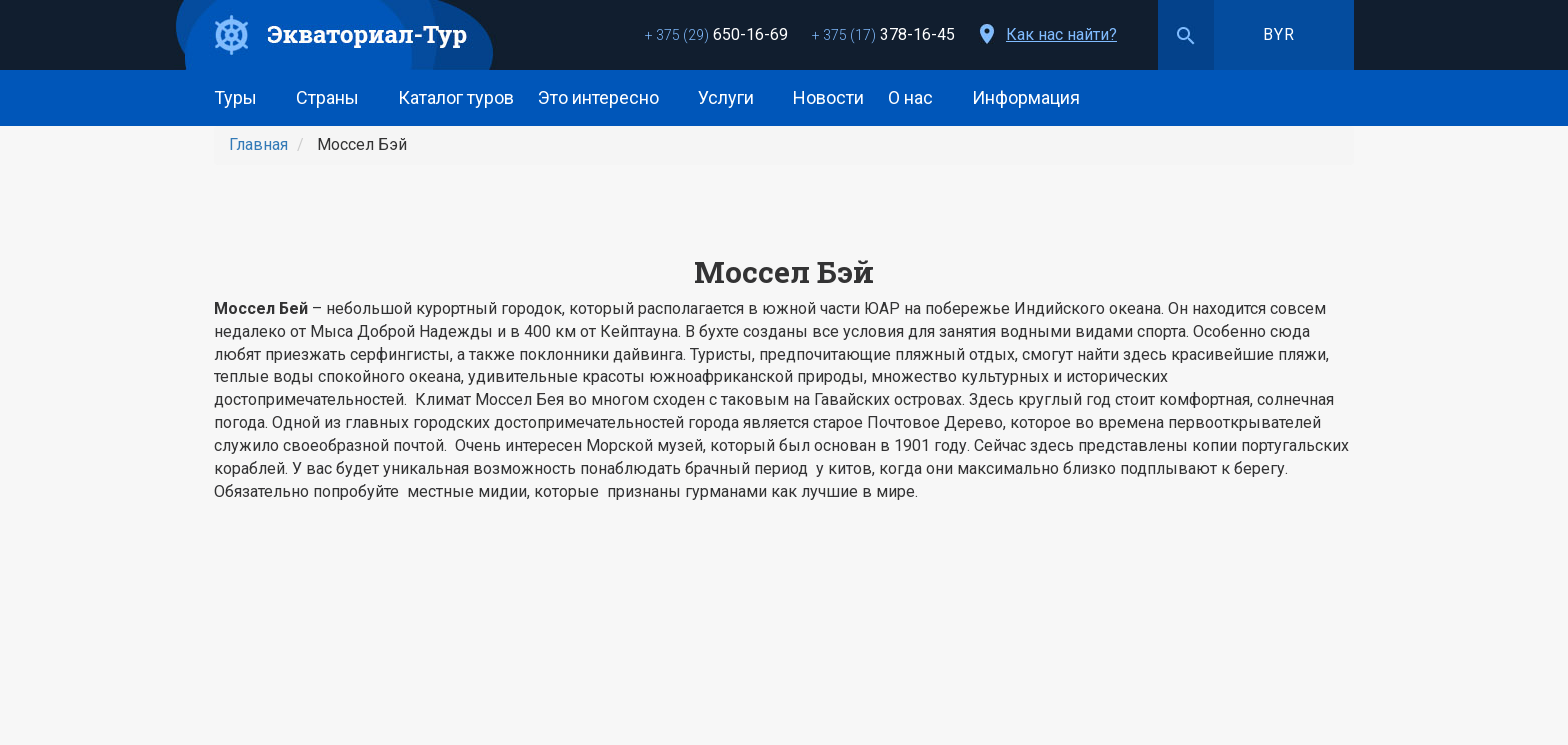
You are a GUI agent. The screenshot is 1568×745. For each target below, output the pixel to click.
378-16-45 (883, 34)
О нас (918, 97)
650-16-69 (716, 34)
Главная (258, 144)
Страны (335, 97)
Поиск (1186, 35)
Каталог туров (456, 97)
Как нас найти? (1061, 34)
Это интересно (606, 97)
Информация (1033, 97)
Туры (243, 97)
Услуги (733, 97)
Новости (828, 97)
